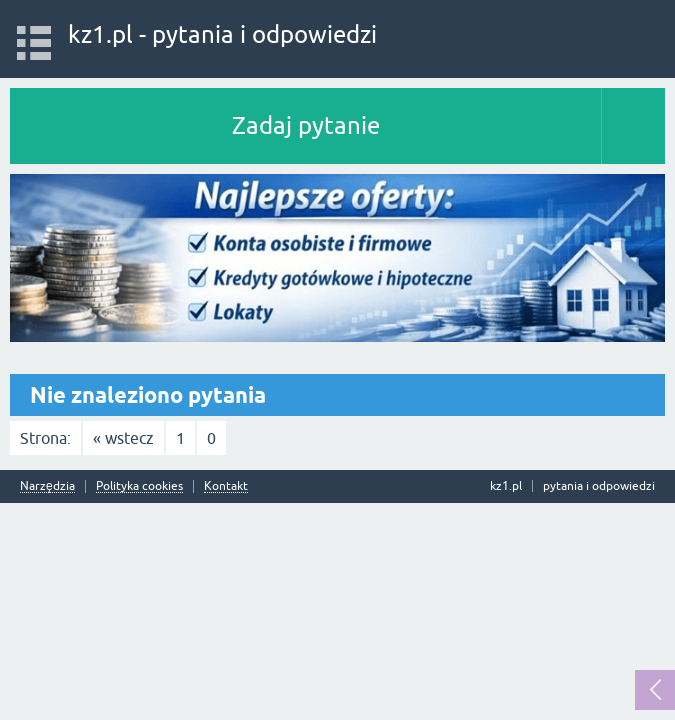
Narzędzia (47, 486)
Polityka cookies (139, 486)
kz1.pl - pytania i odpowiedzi (222, 34)
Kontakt (226, 486)
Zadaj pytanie (306, 125)
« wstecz (123, 438)
